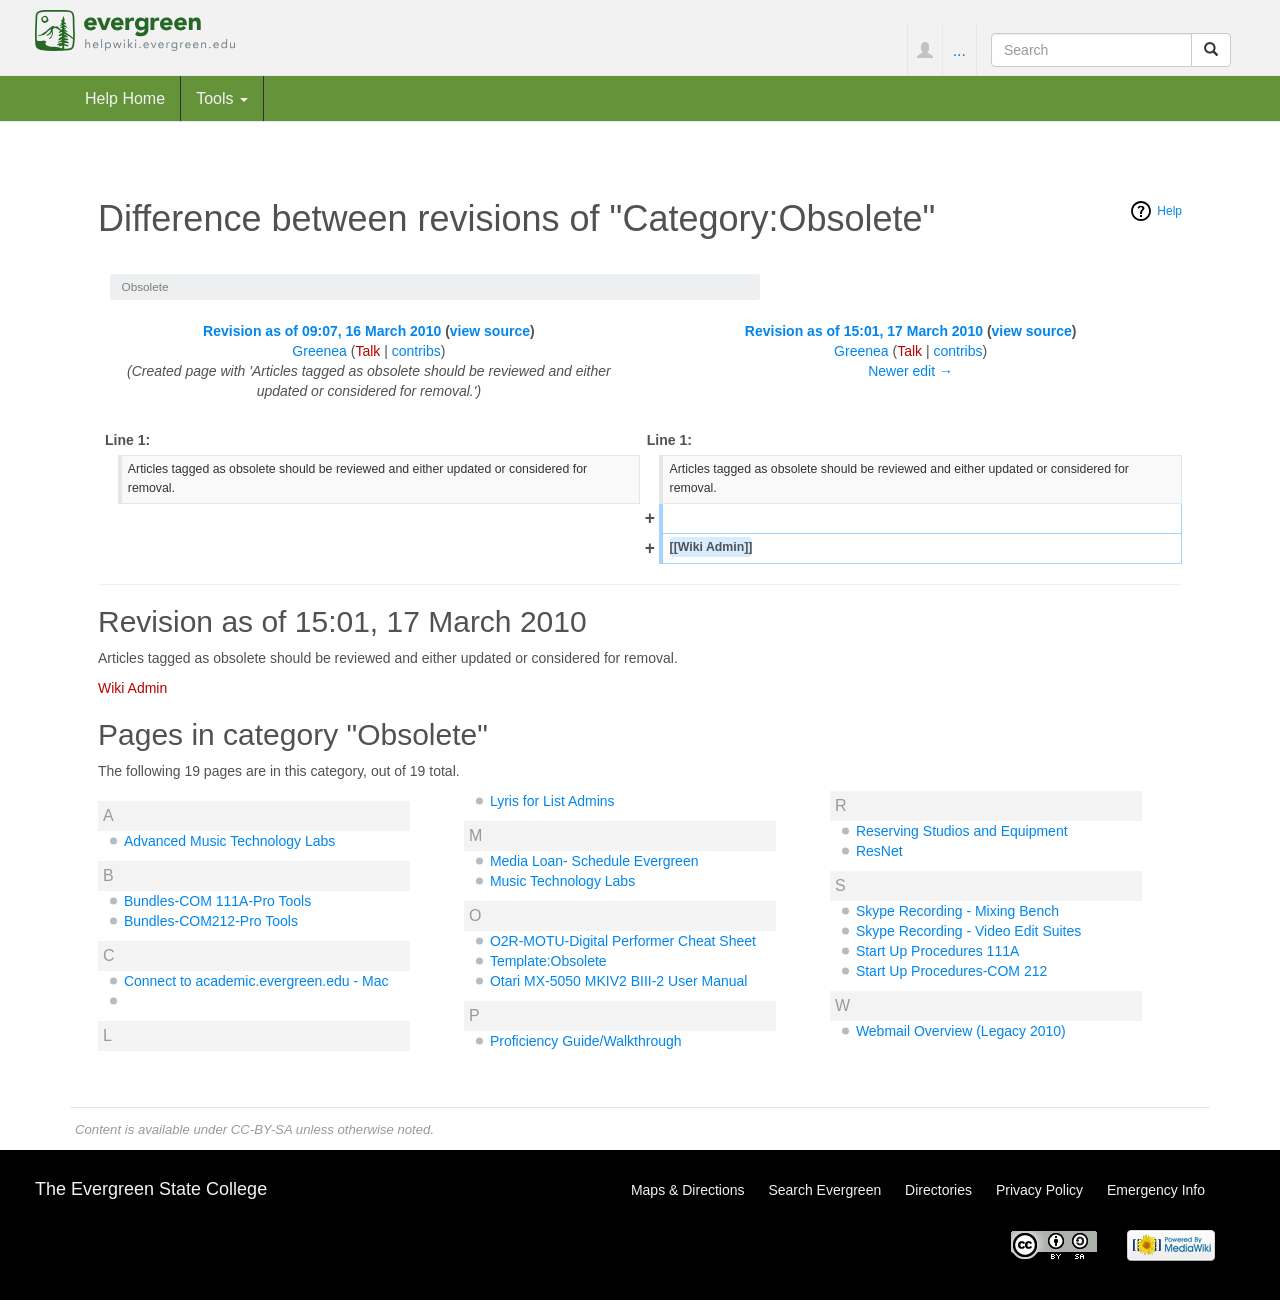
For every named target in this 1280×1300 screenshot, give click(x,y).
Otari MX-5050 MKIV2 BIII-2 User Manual (619, 981)
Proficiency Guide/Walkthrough (586, 1041)
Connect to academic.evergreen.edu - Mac (256, 981)
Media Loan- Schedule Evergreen (594, 861)
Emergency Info (1156, 1190)
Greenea (319, 351)
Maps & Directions (688, 1190)
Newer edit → (910, 371)
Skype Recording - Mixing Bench (957, 911)
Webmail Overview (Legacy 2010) (961, 1031)
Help (1169, 211)
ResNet (879, 851)
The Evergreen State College (151, 1189)
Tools (222, 98)
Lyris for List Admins (552, 801)
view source (490, 331)
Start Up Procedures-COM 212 (951, 971)
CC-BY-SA (261, 1129)
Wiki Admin (132, 688)
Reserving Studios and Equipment (962, 831)
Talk (367, 351)
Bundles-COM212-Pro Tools (211, 921)
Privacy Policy (1039, 1190)
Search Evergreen (824, 1190)
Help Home (125, 98)
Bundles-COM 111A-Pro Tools (217, 901)
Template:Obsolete (548, 961)
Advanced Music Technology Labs (229, 841)
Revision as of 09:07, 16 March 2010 (322, 331)
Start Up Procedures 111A (937, 951)
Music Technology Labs (562, 881)
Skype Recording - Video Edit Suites (968, 931)
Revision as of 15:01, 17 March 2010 (864, 331)
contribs (416, 351)
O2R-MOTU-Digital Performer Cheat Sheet (623, 941)
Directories (938, 1190)
